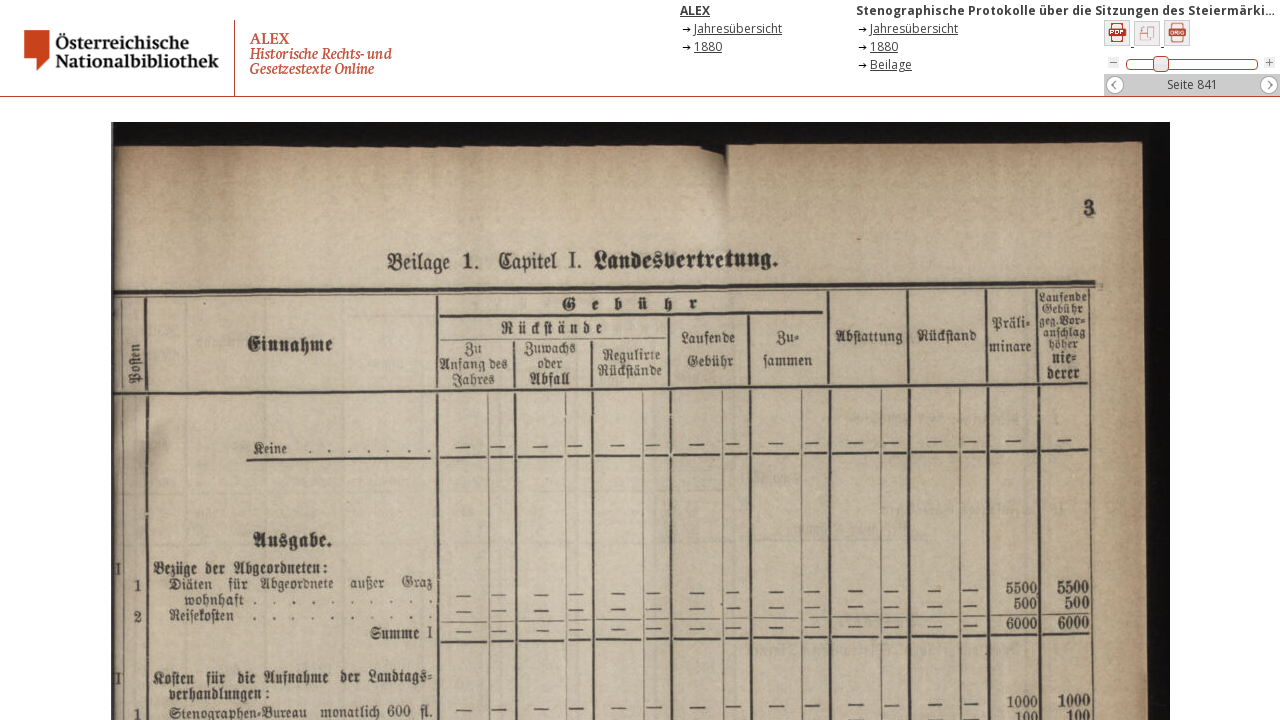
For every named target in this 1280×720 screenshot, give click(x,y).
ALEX (695, 10)
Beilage (891, 64)
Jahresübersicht (738, 28)
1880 (708, 46)
